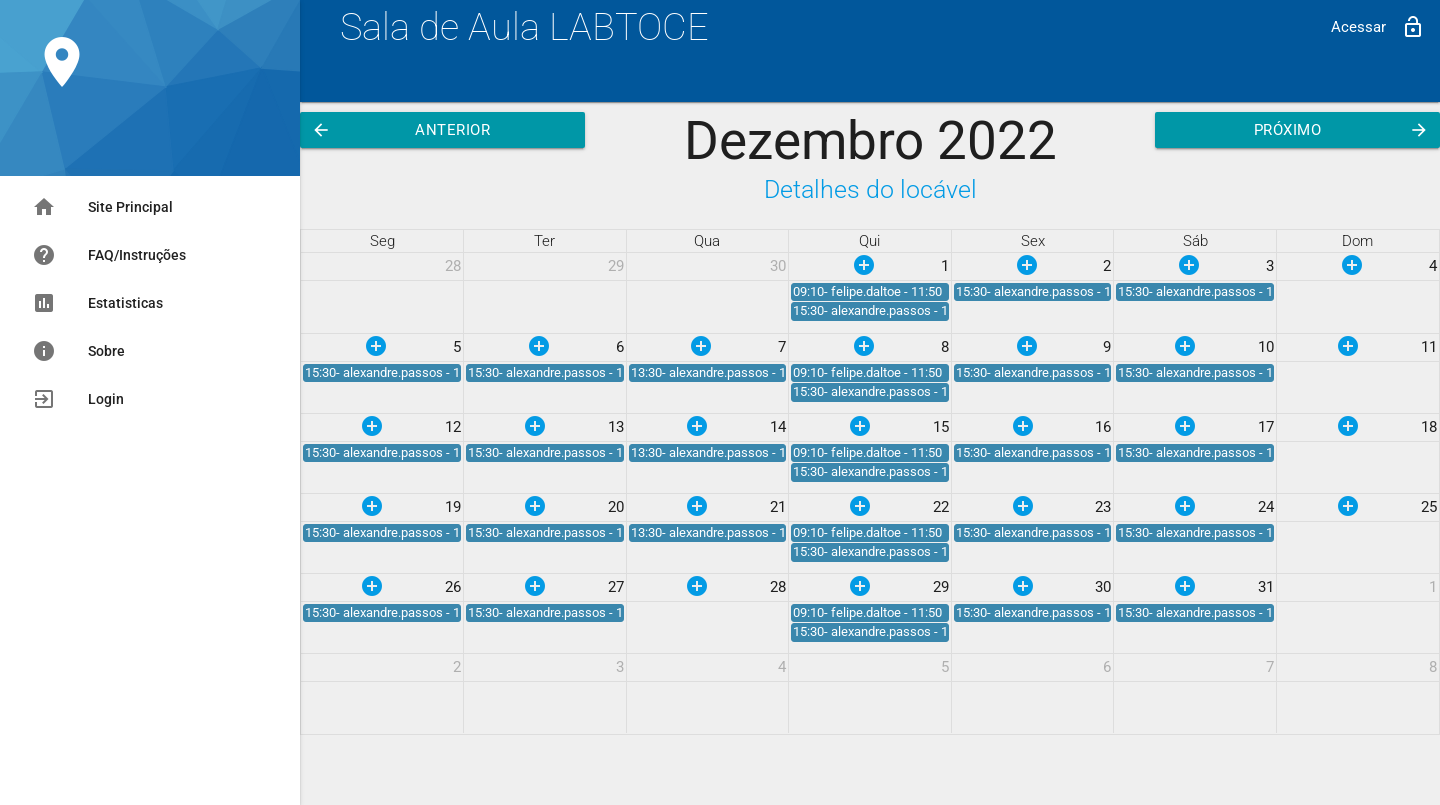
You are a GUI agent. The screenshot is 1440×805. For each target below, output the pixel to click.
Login (78, 399)
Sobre (78, 351)
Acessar (1378, 27)
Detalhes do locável (870, 189)
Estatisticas (97, 303)
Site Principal (102, 207)
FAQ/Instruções (109, 255)
